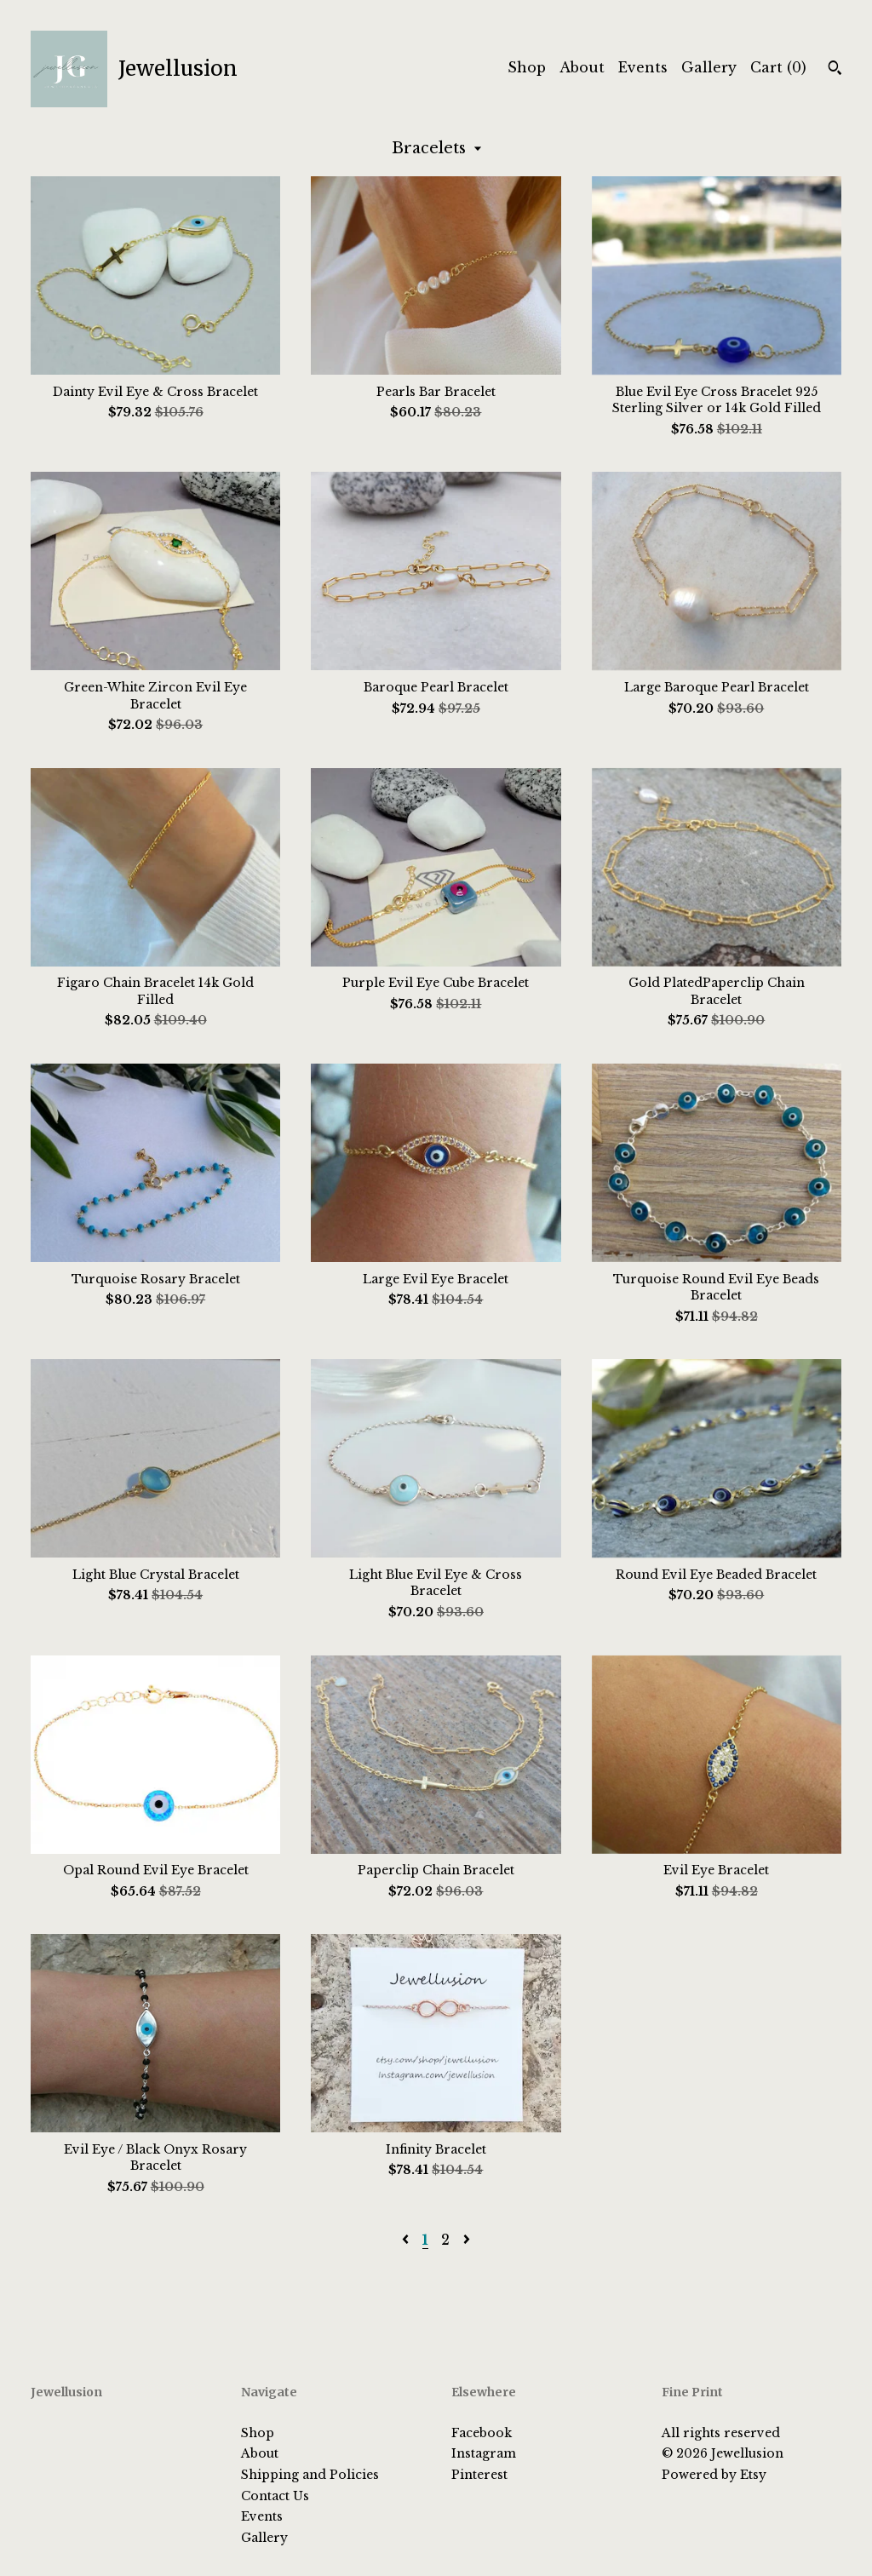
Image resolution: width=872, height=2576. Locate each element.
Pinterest (479, 2474)
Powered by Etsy (714, 2474)
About (582, 67)
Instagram (483, 2453)
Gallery (709, 67)
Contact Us (275, 2496)
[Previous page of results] (407, 2239)
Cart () (778, 67)
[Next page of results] (466, 2239)
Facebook (481, 2433)
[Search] (835, 69)
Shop (527, 67)
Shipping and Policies (310, 2474)
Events (643, 67)
